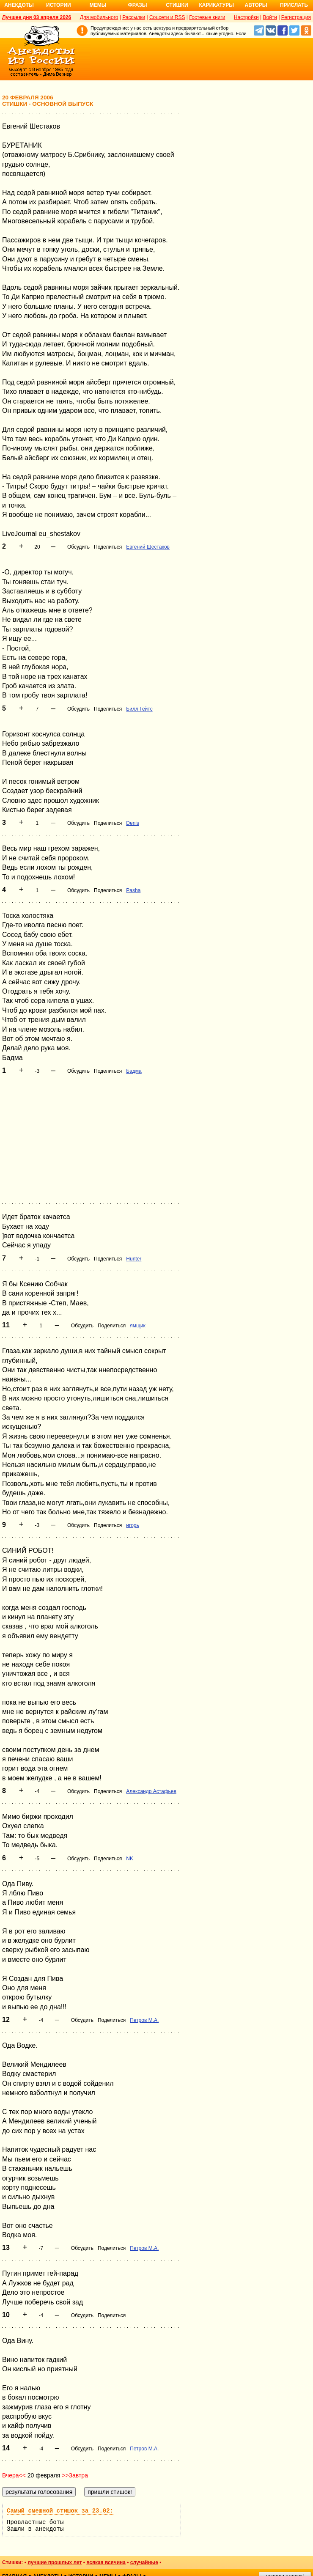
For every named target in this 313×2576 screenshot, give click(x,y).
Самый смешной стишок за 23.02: (60, 2510)
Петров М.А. (144, 2020)
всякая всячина (106, 2562)
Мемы (98, 5)
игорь (132, 1525)
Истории (58, 5)
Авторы (256, 5)
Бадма (133, 1071)
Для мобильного (99, 17)
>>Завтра (75, 2475)
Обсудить (78, 547)
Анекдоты (19, 5)
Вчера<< (14, 2475)
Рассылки (133, 17)
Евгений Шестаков (148, 547)
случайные (144, 2562)
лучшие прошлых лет (54, 2562)
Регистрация (296, 17)
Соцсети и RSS (167, 17)
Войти (270, 17)
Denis (132, 823)
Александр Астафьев (151, 1791)
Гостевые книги (207, 17)
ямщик (138, 1326)
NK (129, 1859)
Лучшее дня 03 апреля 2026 (36, 17)
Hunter (133, 1259)
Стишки (177, 5)
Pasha (133, 890)
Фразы (137, 5)
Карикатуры (216, 5)
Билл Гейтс (139, 709)
